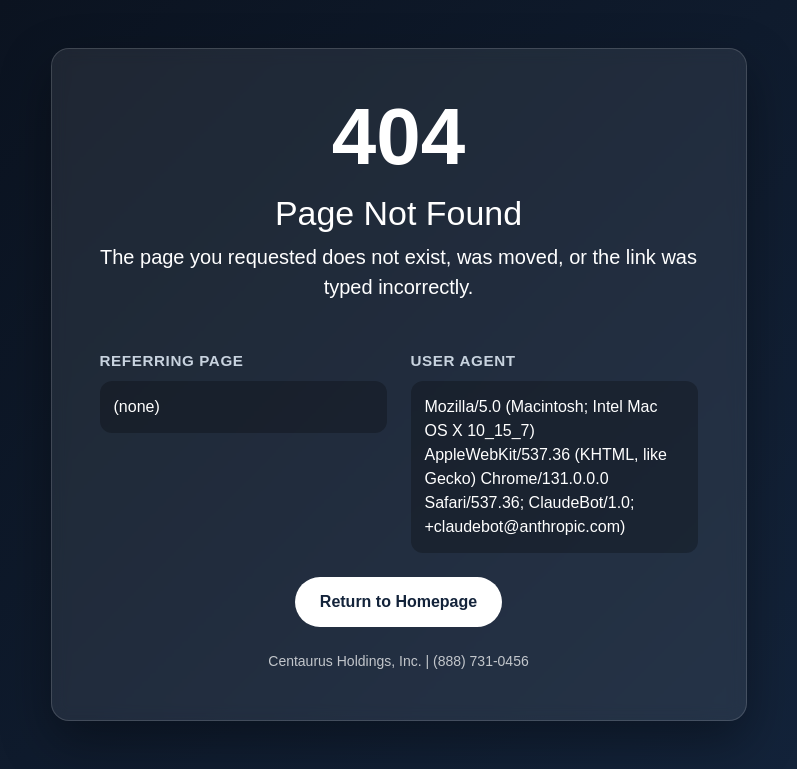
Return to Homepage (398, 601)
